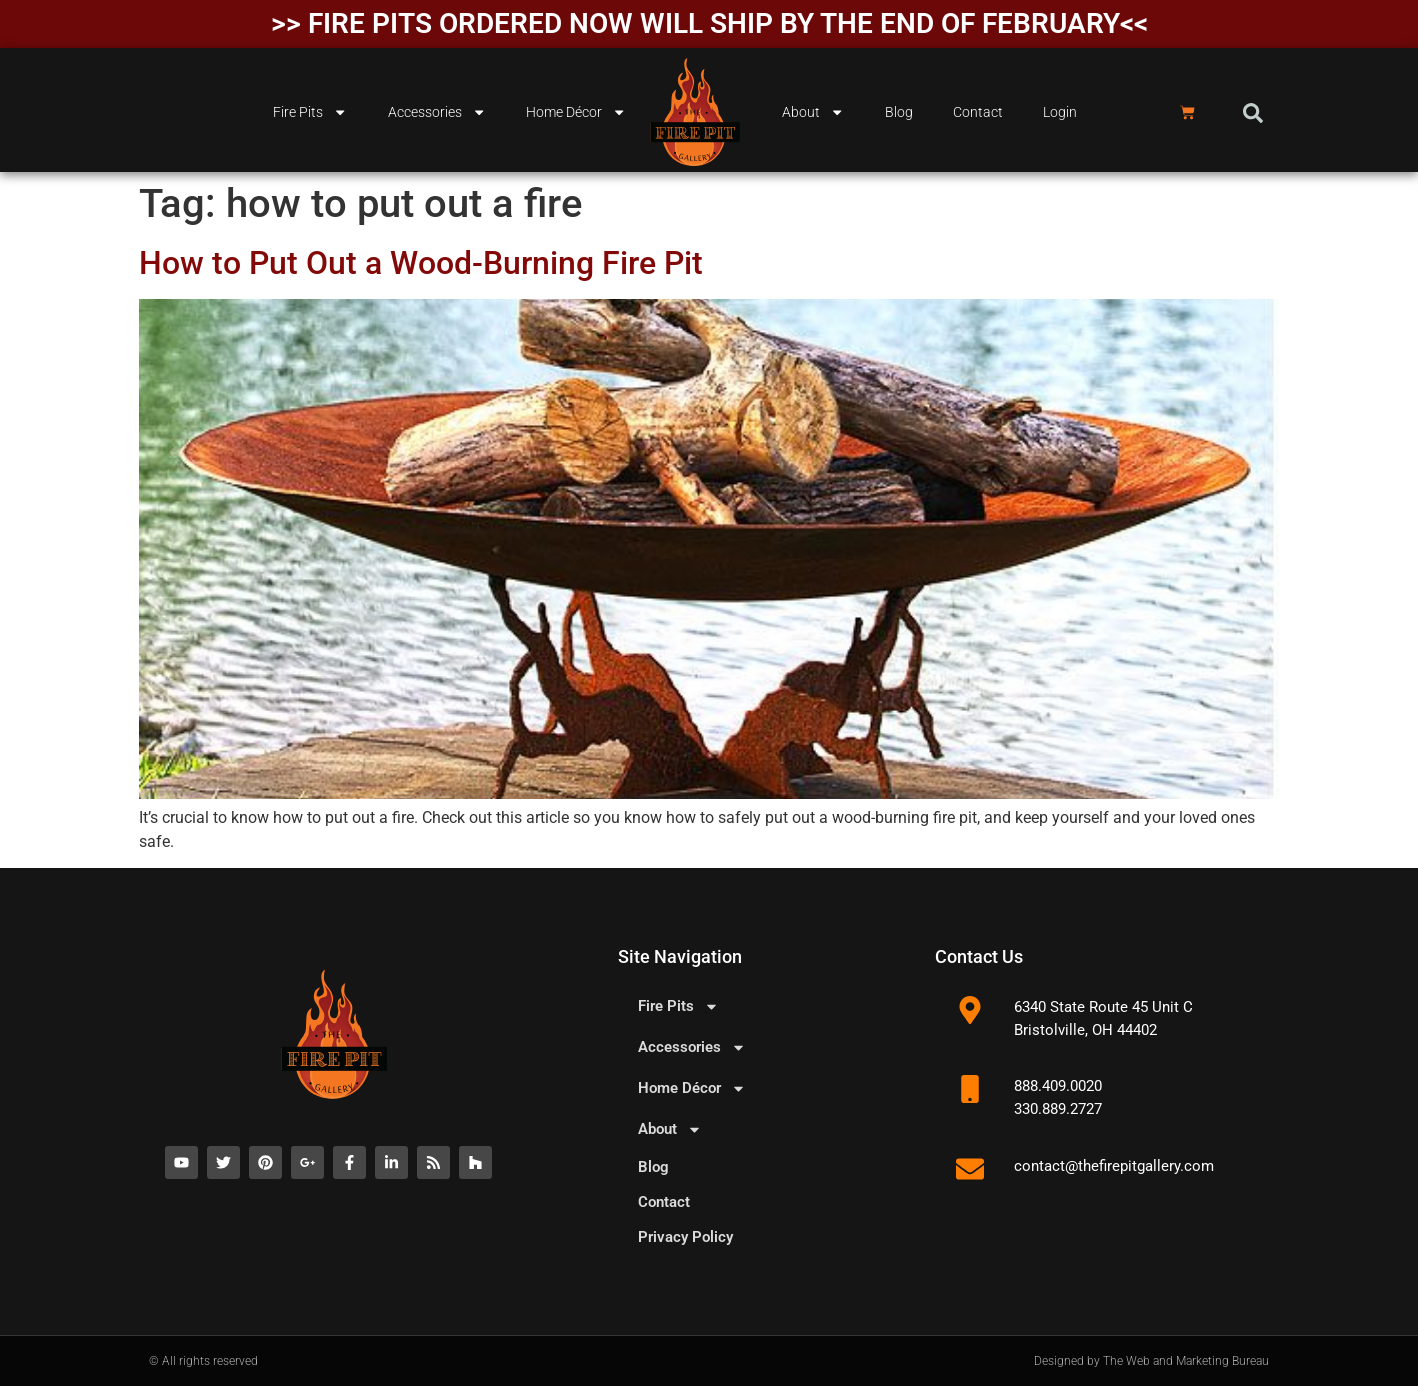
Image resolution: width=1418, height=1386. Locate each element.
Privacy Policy (685, 1237)
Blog (899, 112)
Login (1060, 112)
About (813, 112)
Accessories (437, 112)
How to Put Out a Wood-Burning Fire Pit (421, 263)
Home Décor (576, 112)
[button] (1253, 113)
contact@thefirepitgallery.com (1114, 1166)
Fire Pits (310, 112)
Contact (978, 112)
